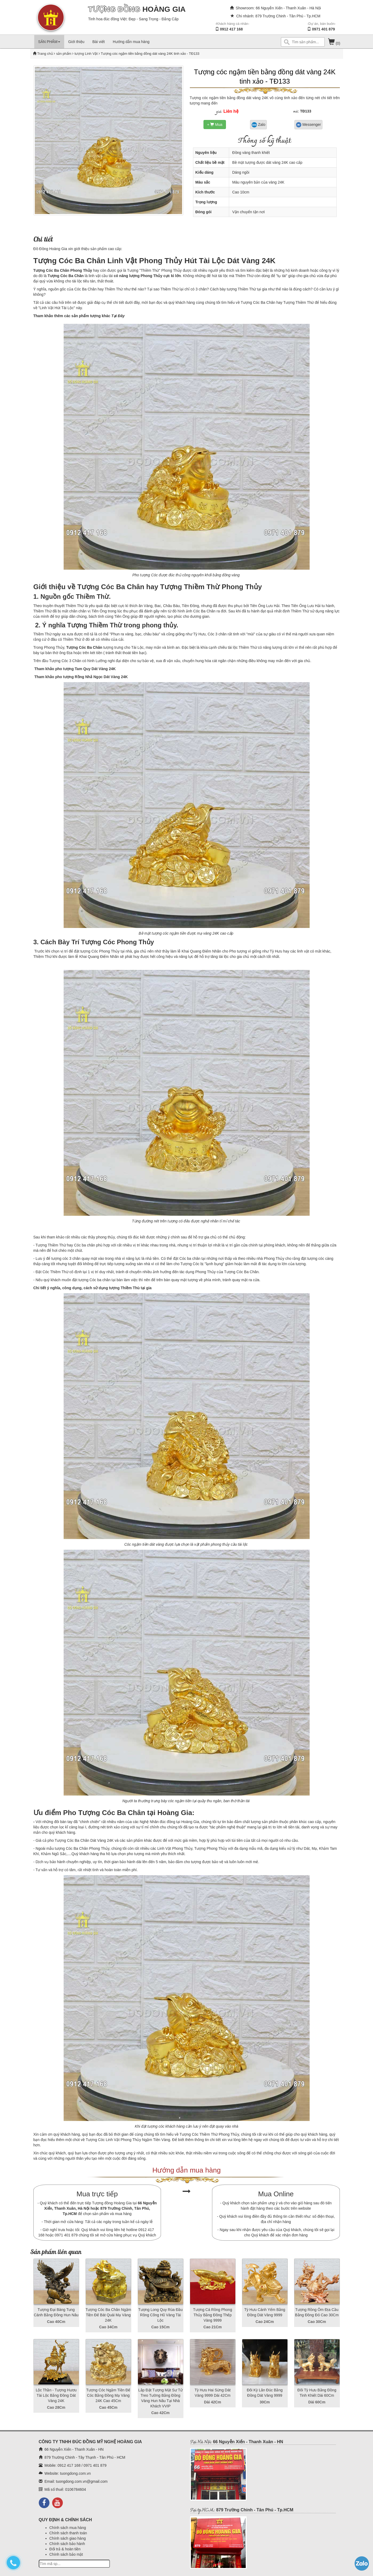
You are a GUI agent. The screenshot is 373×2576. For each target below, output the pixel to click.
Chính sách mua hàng (67, 2528)
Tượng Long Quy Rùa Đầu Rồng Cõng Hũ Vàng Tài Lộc (160, 2314)
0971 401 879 (323, 29)
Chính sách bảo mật (66, 2554)
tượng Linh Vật (86, 54)
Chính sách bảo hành (67, 2544)
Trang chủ (45, 54)
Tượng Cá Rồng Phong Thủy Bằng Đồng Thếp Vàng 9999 (212, 2314)
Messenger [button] (308, 124)
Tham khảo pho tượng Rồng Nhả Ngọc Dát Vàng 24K (81, 677)
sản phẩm (63, 54)
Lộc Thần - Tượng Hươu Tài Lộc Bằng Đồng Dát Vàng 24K (56, 2395)
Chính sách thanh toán (68, 2533)
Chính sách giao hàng (67, 2538)
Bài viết (99, 42)
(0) (334, 43)
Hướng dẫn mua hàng (131, 42)
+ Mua (214, 124)
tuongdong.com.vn (75, 2473)
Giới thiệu (76, 42)
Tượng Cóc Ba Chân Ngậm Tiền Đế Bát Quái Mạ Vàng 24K (108, 2314)
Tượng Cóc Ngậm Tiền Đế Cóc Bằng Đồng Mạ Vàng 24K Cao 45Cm (108, 2395)
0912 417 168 (231, 29)
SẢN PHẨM (49, 42)
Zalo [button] (258, 124)
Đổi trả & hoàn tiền (65, 2549)
